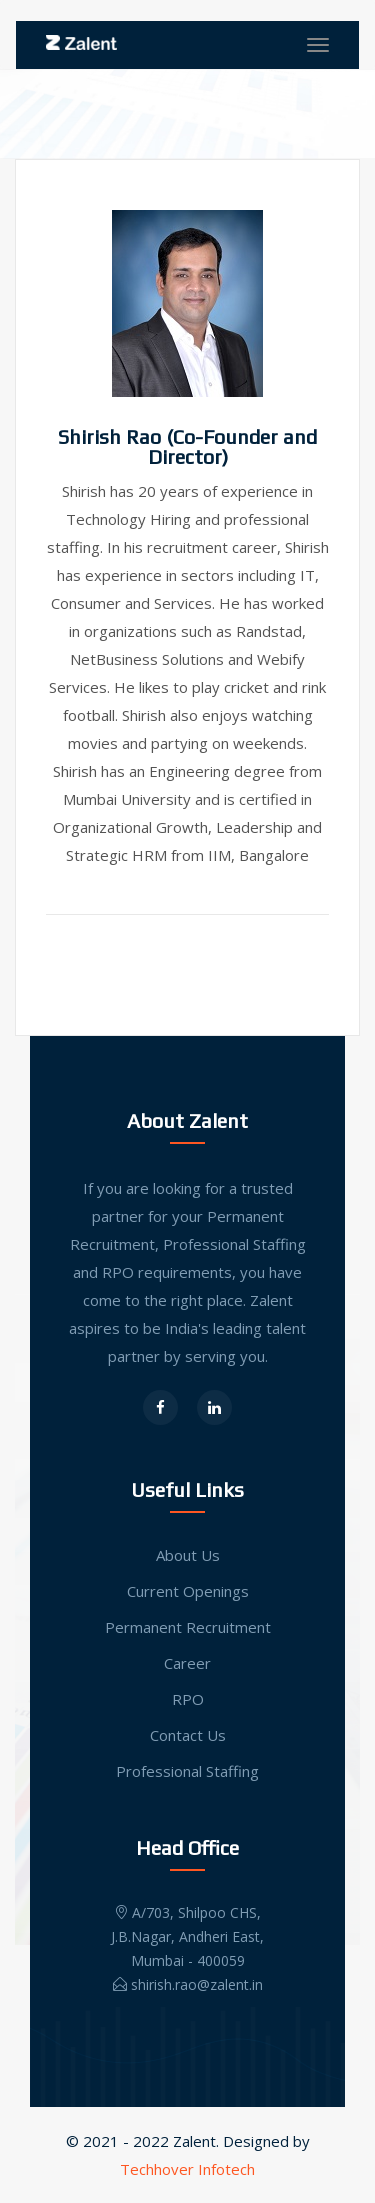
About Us (188, 1555)
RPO (188, 1699)
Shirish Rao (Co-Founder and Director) (187, 447)
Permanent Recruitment (188, 1627)
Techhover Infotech (187, 2169)
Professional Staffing (187, 1771)
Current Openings (188, 1591)
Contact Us (188, 1735)
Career (187, 1663)
